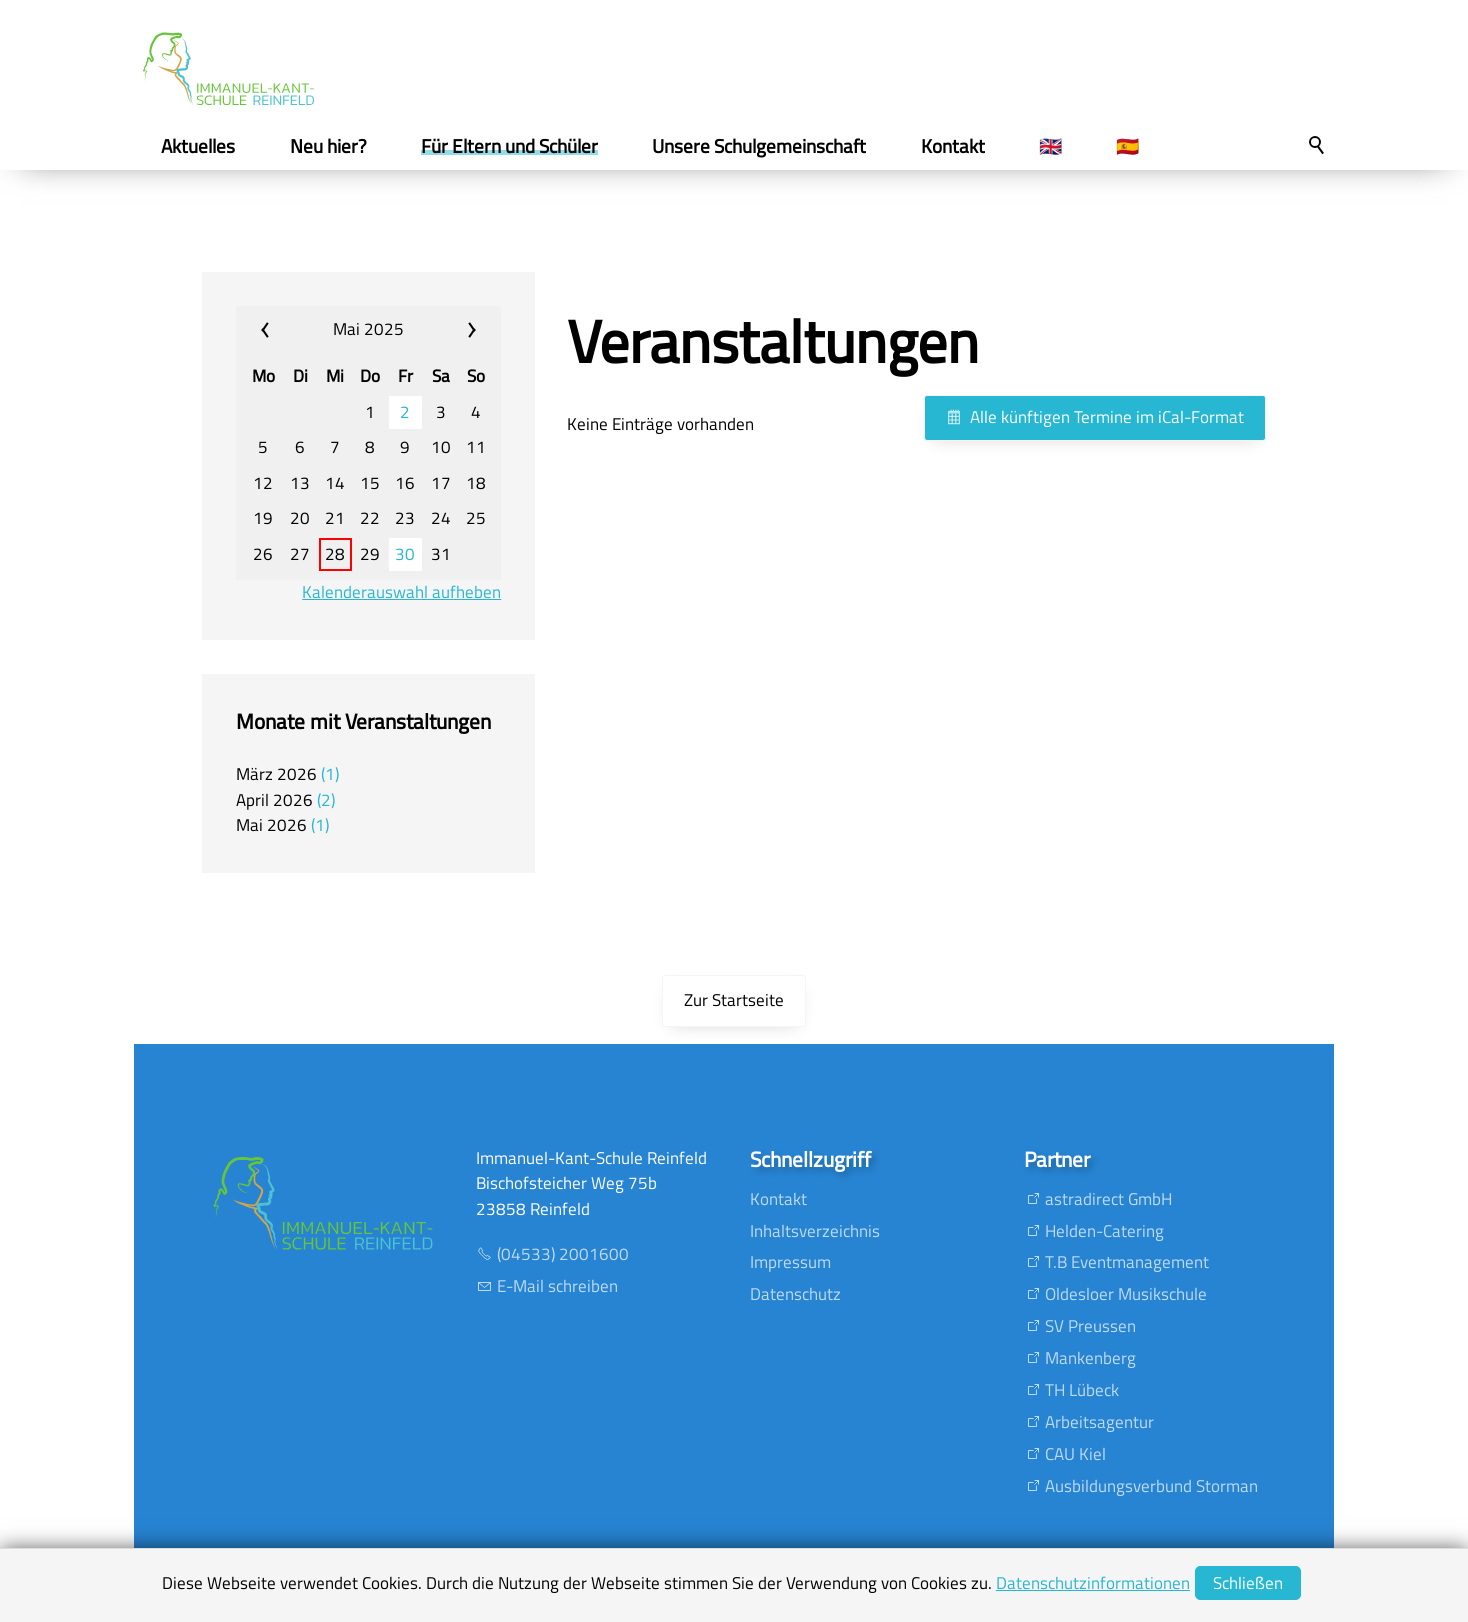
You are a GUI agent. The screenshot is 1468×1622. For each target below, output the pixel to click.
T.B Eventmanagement (1127, 1262)
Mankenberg (1090, 1358)
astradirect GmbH (1108, 1199)
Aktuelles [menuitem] (198, 146)
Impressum (790, 1262)
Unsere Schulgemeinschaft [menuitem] (759, 146)
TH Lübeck (1082, 1390)
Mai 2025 (368, 329)
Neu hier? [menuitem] (328, 146)
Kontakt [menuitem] (953, 146)
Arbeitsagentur (1099, 1422)
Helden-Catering (1104, 1231)
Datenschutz (795, 1294)
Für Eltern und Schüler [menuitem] (509, 146)
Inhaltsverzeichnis (815, 1231)
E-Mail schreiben (557, 1286)
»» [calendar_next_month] (454, 330)
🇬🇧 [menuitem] (1050, 146)
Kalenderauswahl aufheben (401, 592)
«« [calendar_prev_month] (282, 330)
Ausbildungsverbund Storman (1151, 1486)
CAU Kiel (1075, 1454)
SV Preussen (1090, 1326)
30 (405, 554)
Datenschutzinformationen (1093, 1583)
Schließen (1248, 1583)
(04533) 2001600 (563, 1254)
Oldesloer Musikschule (1126, 1294)
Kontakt (778, 1199)
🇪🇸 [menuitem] (1127, 146)
